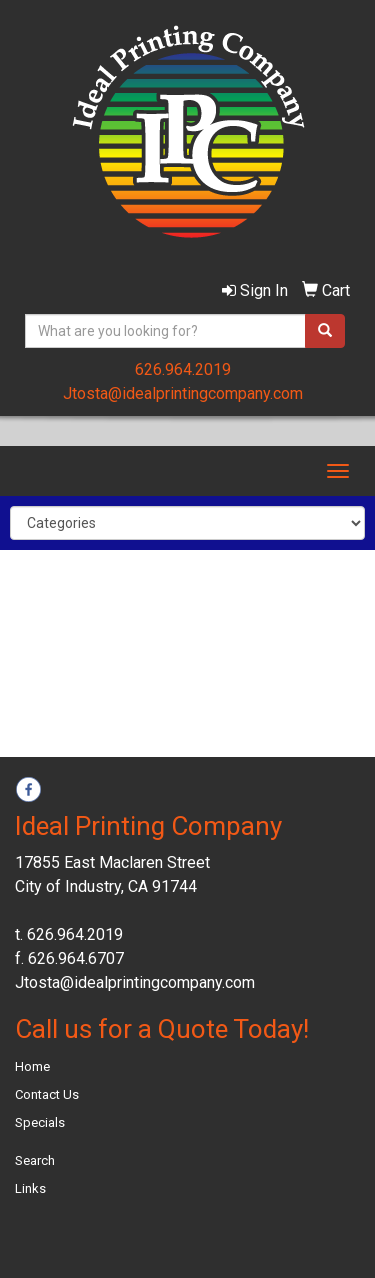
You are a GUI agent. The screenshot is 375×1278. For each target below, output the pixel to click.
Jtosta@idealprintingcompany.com (183, 393)
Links (30, 1188)
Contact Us (47, 1094)
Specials (40, 1122)
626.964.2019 (183, 369)
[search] (325, 331)
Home (32, 1066)
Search (35, 1160)
